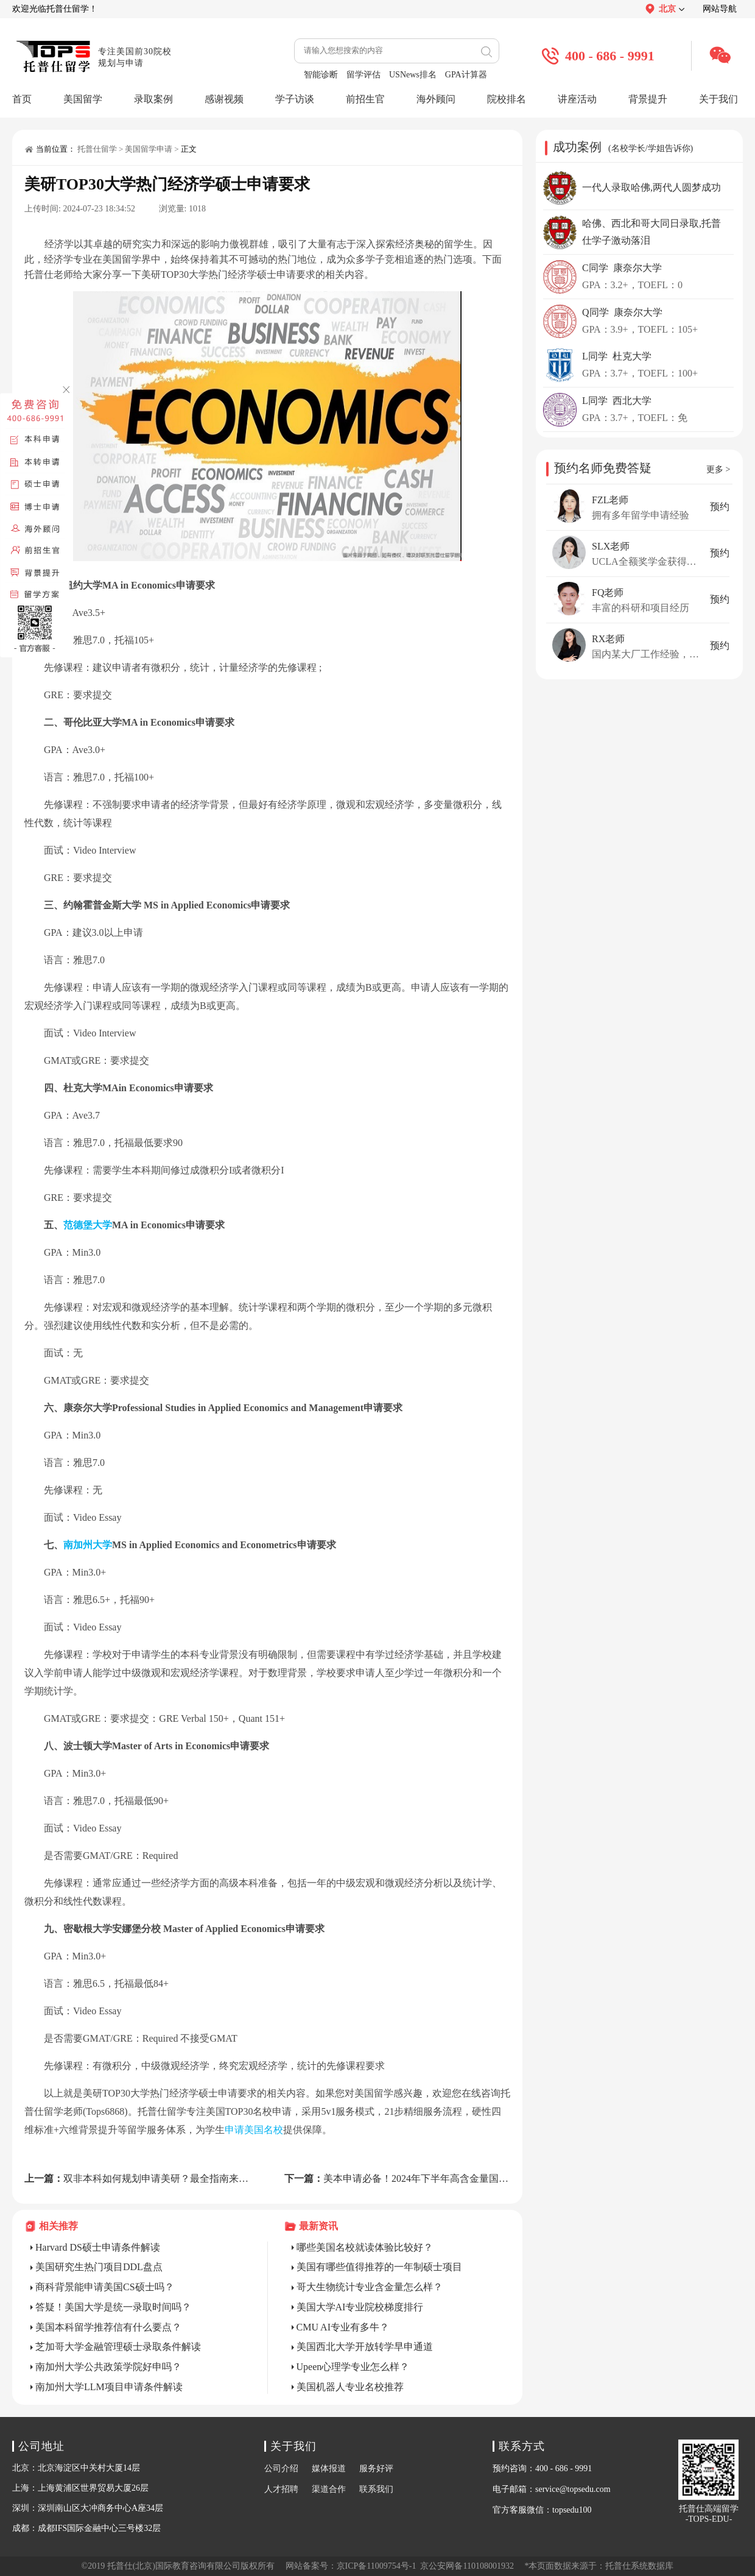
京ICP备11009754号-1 (376, 2566)
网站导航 (720, 8)
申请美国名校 (254, 2130)
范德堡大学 (87, 1225)
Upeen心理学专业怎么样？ (353, 2367)
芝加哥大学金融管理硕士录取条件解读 (118, 2346)
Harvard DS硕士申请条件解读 (97, 2247)
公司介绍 (281, 2468)
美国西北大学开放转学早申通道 (365, 2346)
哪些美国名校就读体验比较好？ (365, 2247)
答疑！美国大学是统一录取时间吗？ (113, 2307)
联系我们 (376, 2489)
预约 (719, 506)
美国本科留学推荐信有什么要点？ (108, 2327)
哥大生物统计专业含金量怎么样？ (370, 2287)
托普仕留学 (97, 149)
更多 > (718, 469)
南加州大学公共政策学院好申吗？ (108, 2367)
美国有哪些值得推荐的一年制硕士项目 (379, 2267)
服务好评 (376, 2468)
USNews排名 (413, 74)
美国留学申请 (148, 149)
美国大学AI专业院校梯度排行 (360, 2307)
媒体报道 (329, 2468)
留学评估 (363, 74)
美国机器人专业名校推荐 (350, 2387)
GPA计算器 (466, 74)
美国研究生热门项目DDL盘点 (99, 2267)
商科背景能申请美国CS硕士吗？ (104, 2287)
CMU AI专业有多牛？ (343, 2327)
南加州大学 (87, 1545)
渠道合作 (329, 2489)
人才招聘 (281, 2489)
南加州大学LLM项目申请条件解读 (109, 2387)
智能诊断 (321, 74)
